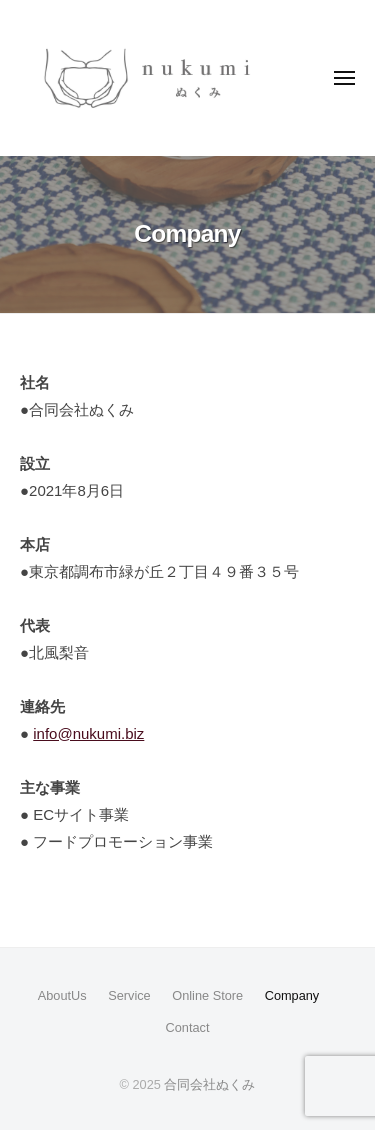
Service (129, 995)
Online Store (207, 995)
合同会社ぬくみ (209, 1084)
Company (292, 995)
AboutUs (62, 995)
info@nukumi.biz (88, 733)
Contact (188, 1027)
